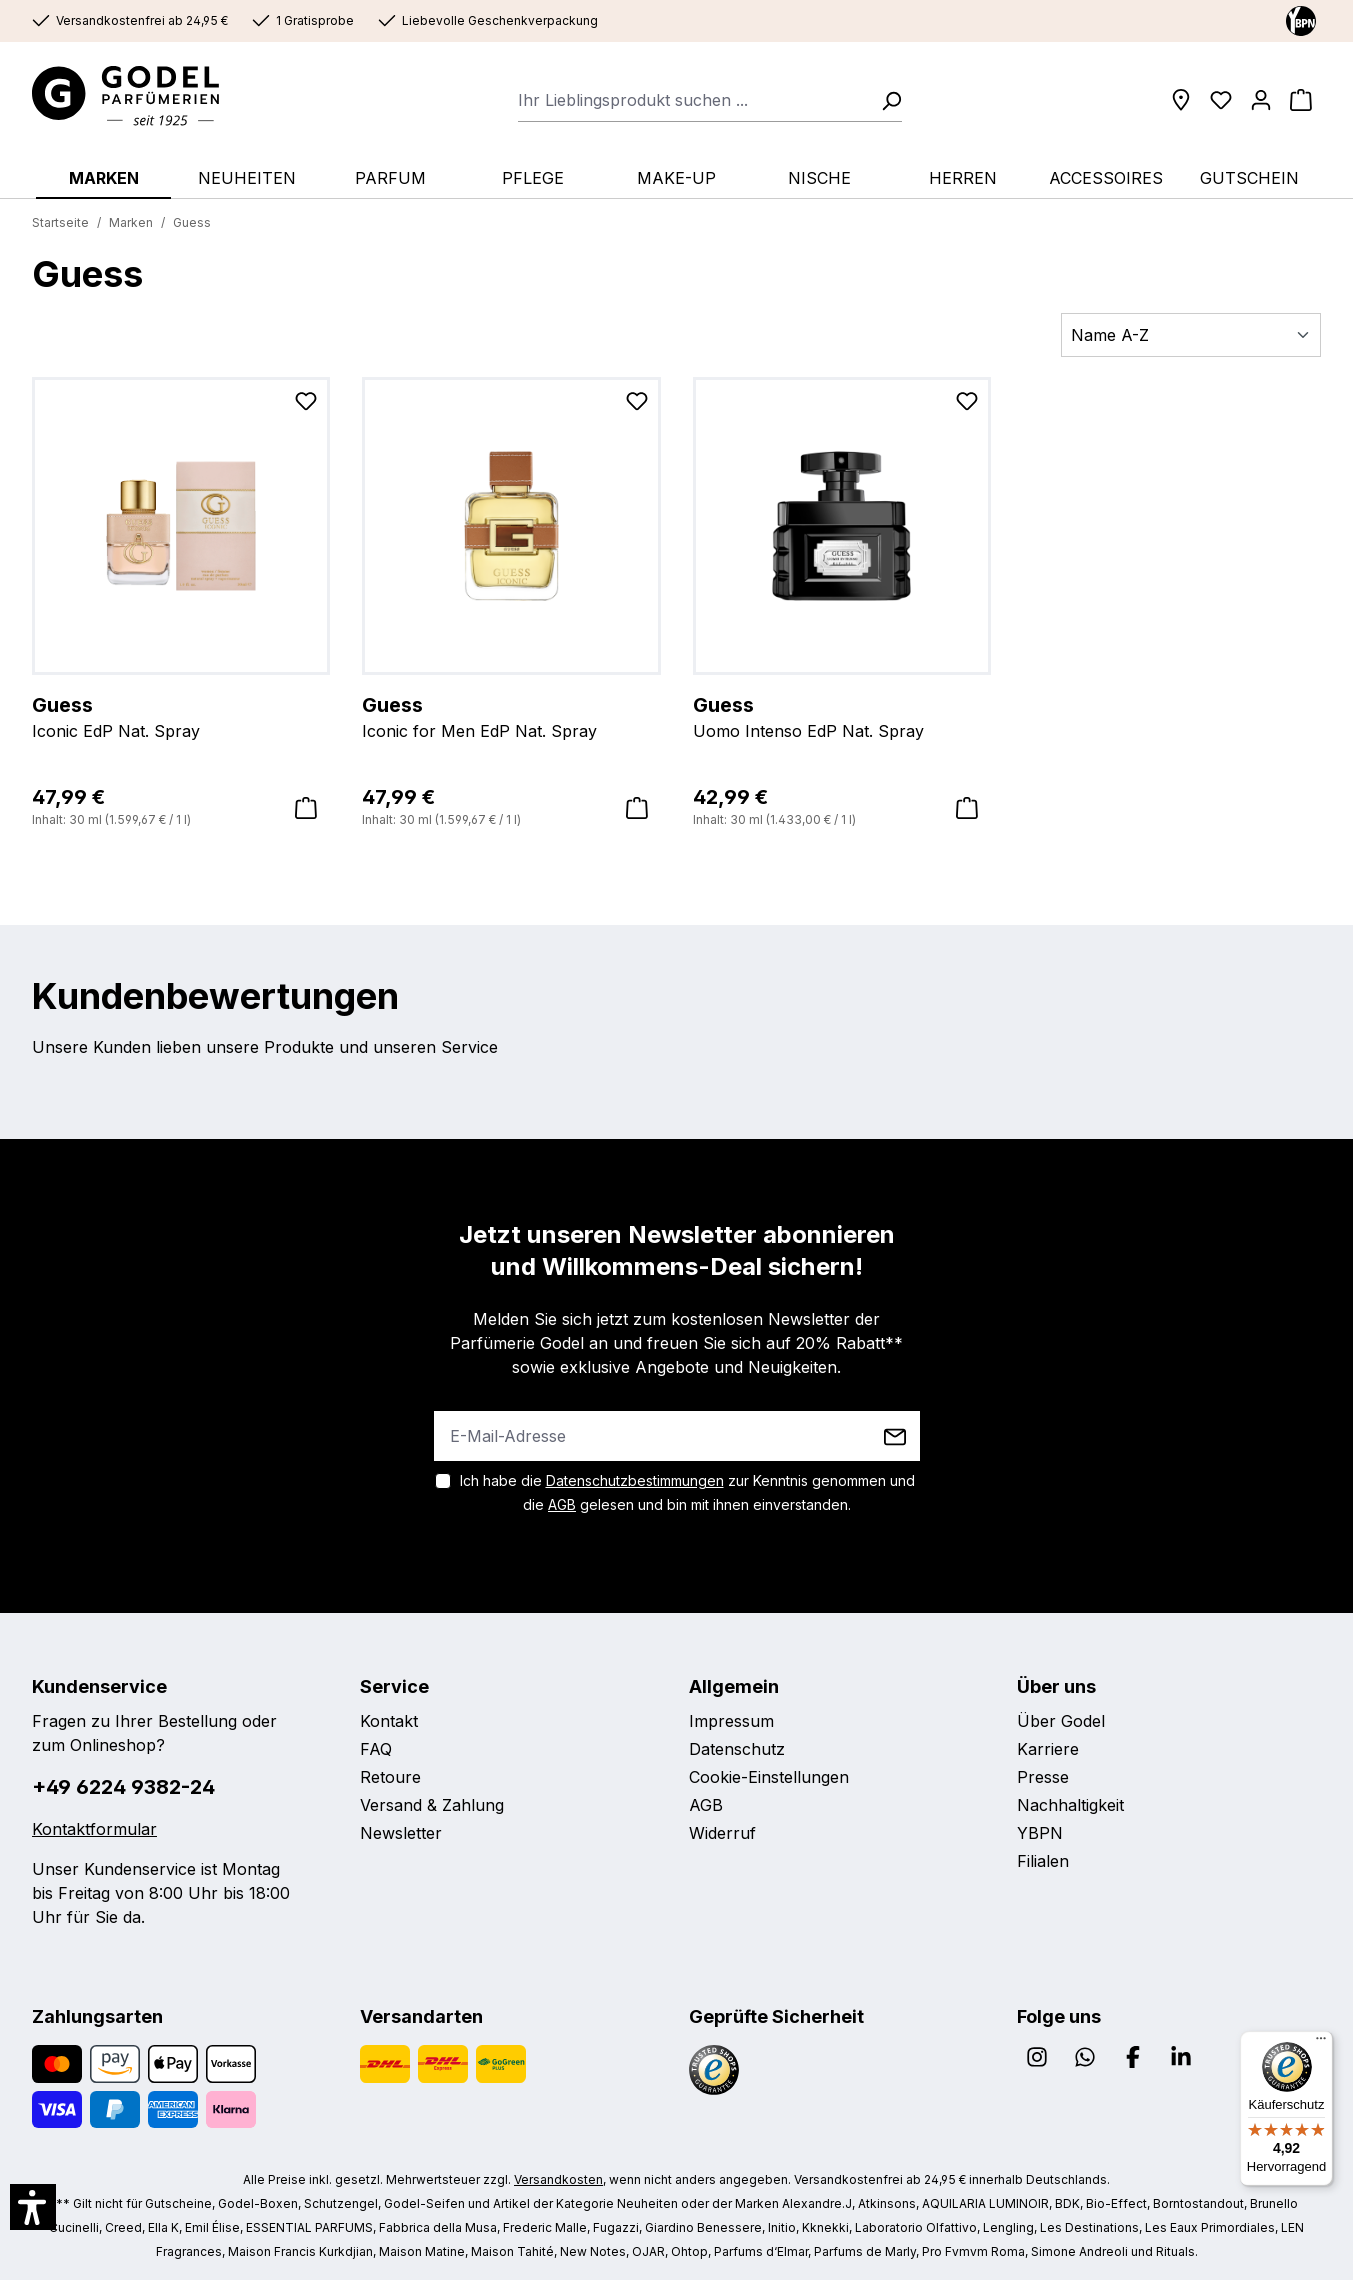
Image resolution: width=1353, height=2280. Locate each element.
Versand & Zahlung (432, 1805)
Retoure (390, 1777)
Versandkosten (558, 2179)
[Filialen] (1181, 100)
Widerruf (722, 1833)
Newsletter (401, 1833)
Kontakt (389, 1721)
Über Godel (1061, 1721)
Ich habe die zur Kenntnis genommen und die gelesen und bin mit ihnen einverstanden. (687, 1492)
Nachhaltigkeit (1070, 1805)
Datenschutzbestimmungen (635, 1480)
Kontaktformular (94, 1829)
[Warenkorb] (1301, 100)
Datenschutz (737, 1749)
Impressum (731, 1721)
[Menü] (1321, 2043)
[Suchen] (885, 100)
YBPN (1040, 1833)
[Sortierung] (1191, 335)
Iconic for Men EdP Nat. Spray (511, 716)
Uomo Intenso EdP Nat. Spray (842, 716)
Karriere (1048, 1749)
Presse (1043, 1777)
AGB (562, 1504)
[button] (33, 2207)
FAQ (376, 1749)
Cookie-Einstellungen (769, 1777)
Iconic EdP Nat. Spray (181, 716)
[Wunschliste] (1221, 100)
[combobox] (693, 100)
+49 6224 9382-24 (123, 1787)
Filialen (1043, 1861)
